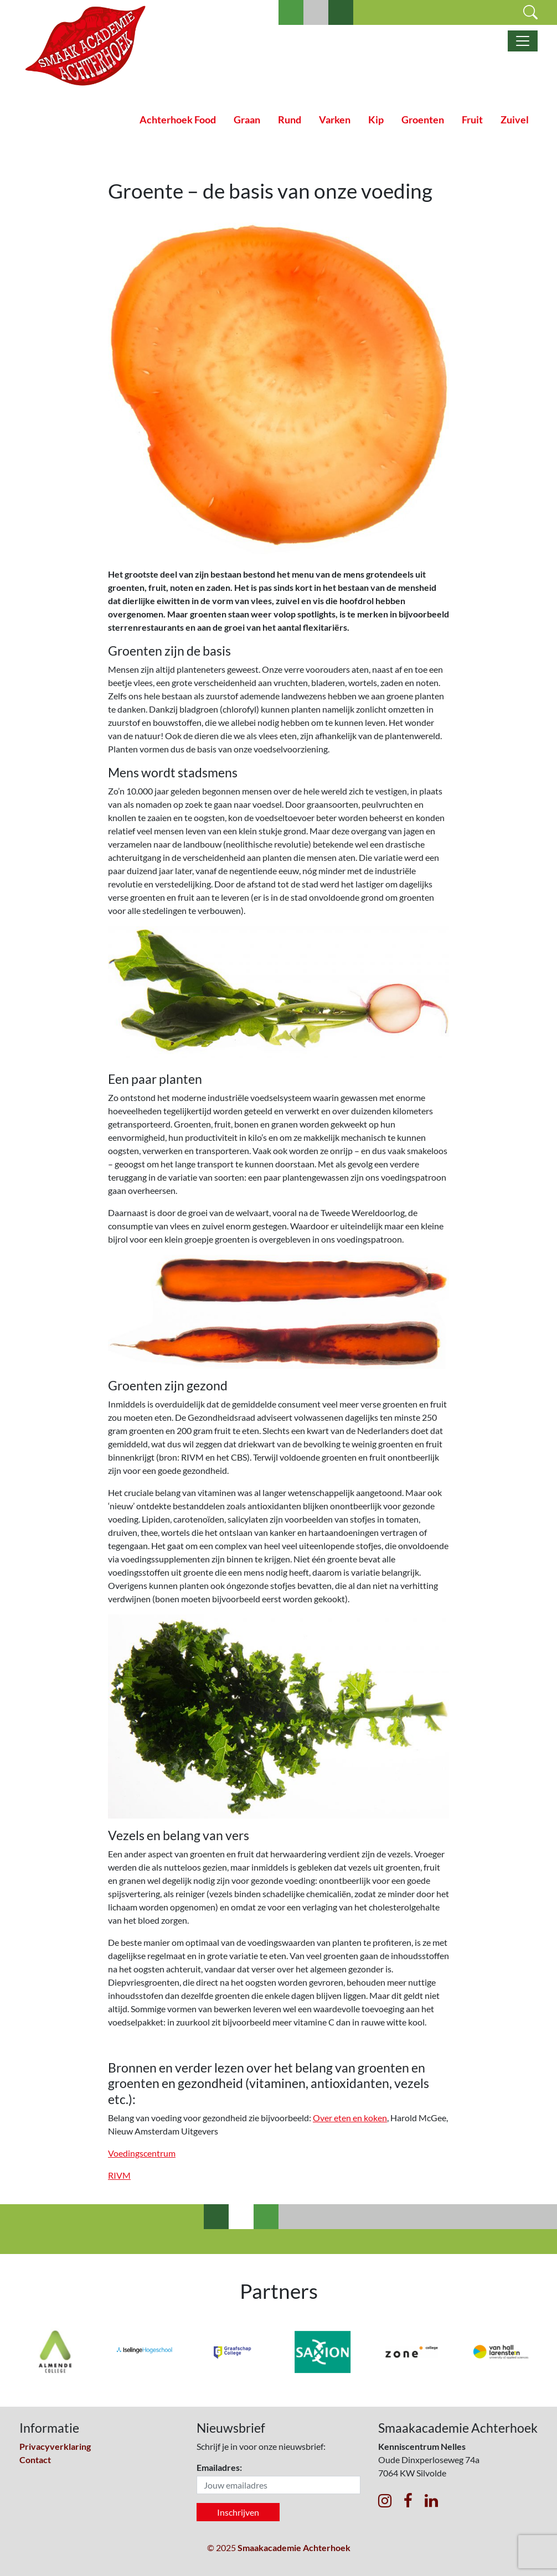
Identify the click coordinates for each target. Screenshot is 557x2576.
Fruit (472, 120)
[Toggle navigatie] (523, 40)
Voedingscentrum (142, 2153)
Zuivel (515, 120)
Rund (289, 120)
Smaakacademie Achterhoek (294, 2547)
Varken (334, 120)
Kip (376, 120)
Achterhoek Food (178, 120)
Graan (247, 120)
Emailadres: (219, 2467)
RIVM (119, 2175)
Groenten (422, 120)
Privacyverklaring (55, 2446)
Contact (35, 2459)
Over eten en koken (350, 2117)
